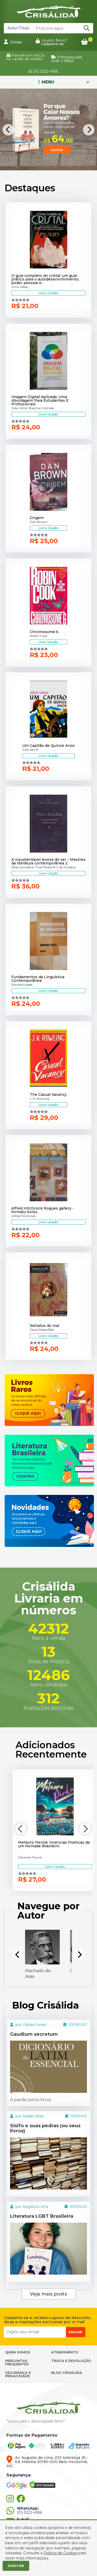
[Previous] (8, 129)
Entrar (13, 41)
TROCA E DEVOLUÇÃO (71, 2361)
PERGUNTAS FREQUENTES (17, 2362)
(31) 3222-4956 (43, 71)
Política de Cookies (60, 2553)
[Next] (88, 129)
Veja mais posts (48, 2294)
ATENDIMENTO (64, 2352)
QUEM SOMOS (17, 2352)
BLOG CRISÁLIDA (66, 2372)
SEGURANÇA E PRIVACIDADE (18, 2374)
